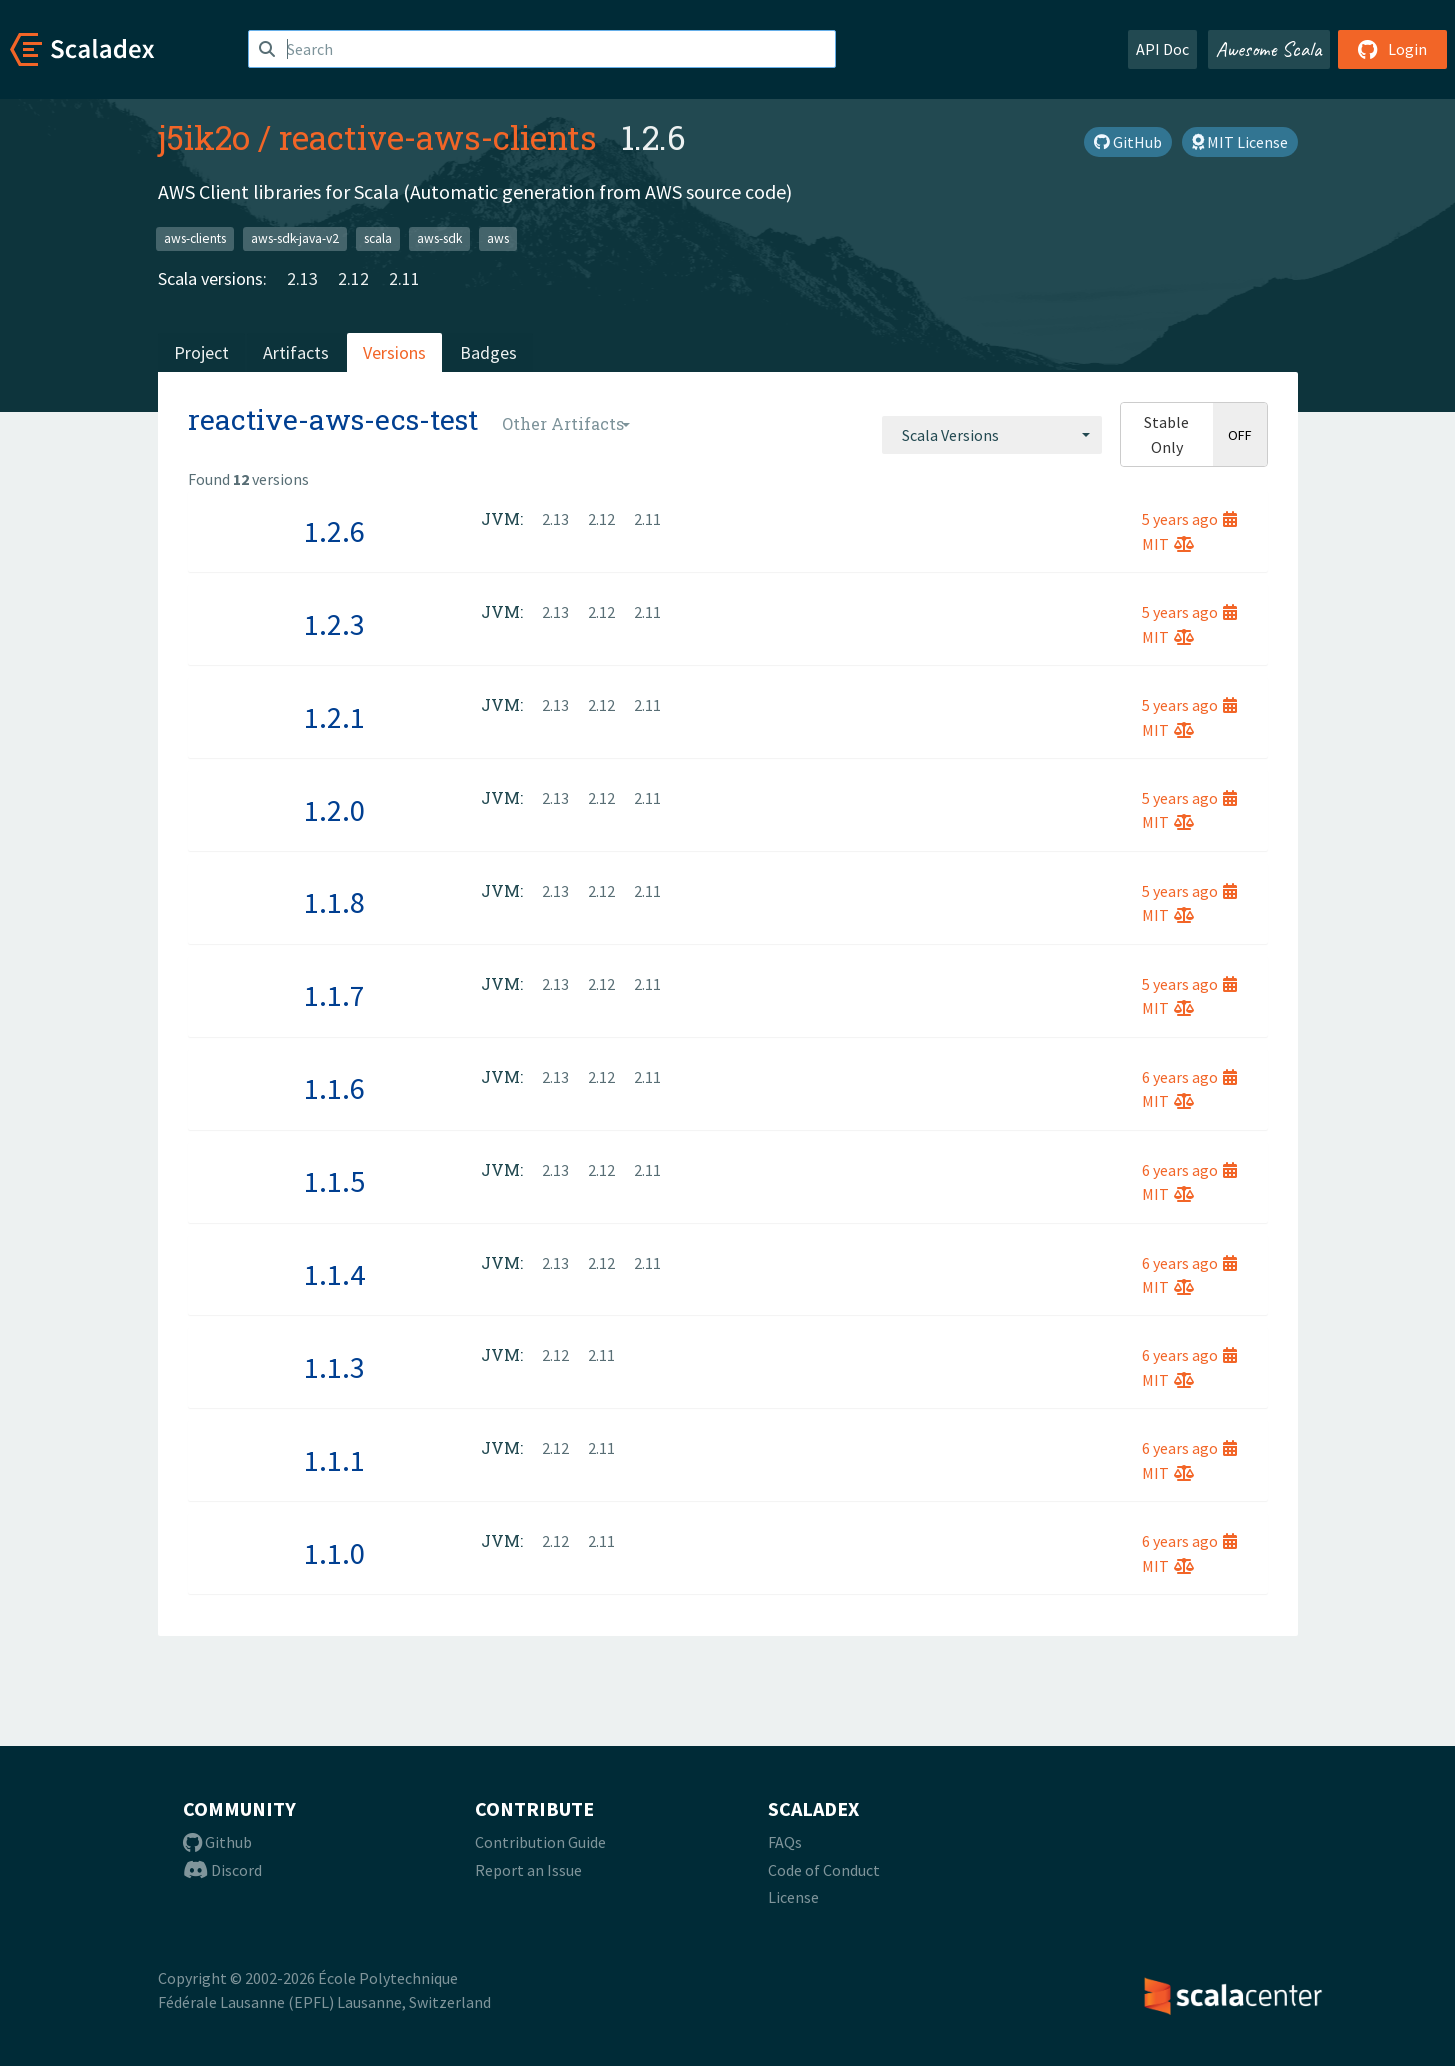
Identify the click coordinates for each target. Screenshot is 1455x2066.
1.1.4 (334, 1274)
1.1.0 (334, 1553)
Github (217, 1842)
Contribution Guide (540, 1842)
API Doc (1162, 49)
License (793, 1897)
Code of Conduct (824, 1870)
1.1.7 (334, 995)
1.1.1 (334, 1460)
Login (1392, 49)
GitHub (1128, 142)
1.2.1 (334, 717)
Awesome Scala (1269, 49)
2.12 (353, 278)
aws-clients (195, 238)
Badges (488, 352)
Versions (394, 352)
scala (378, 238)
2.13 (302, 278)
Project (201, 352)
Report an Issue (528, 1870)
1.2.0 (334, 810)
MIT (1168, 544)
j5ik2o (204, 137)
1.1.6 (334, 1088)
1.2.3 (334, 624)
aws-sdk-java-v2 (295, 238)
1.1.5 (334, 1181)
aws (498, 238)
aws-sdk (439, 238)
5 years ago (1189, 519)
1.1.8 (334, 902)
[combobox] (992, 435)
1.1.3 (334, 1367)
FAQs (785, 1842)
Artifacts (296, 352)
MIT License (1240, 142)
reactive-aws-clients (438, 137)
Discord (222, 1870)
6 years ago (1189, 1077)
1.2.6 (334, 531)
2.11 (404, 278)
